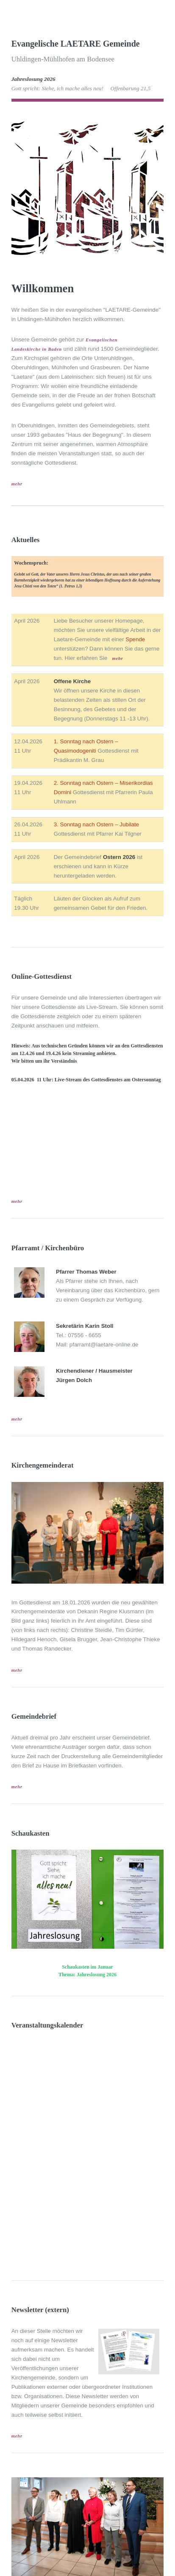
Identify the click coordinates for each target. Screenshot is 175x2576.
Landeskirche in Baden (36, 349)
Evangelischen (101, 340)
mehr (16, 484)
